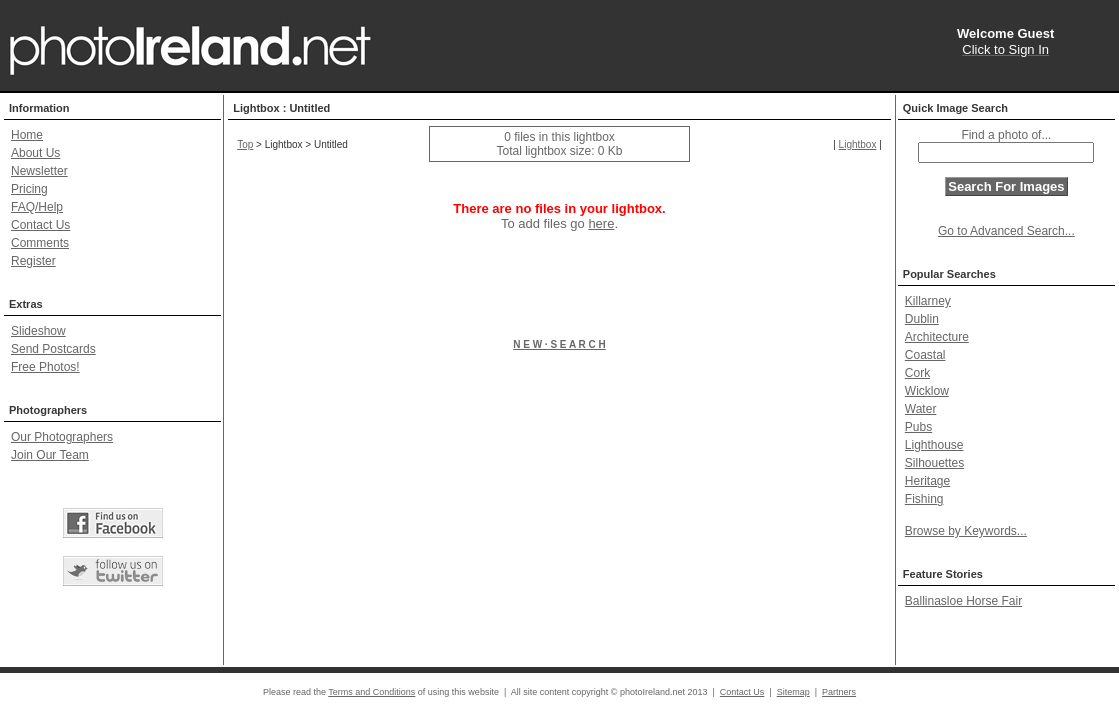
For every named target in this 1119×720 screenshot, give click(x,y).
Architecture (937, 337)
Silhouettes (934, 463)
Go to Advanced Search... (1006, 231)
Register (33, 261)
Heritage (927, 481)
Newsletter (39, 171)
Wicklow (927, 391)
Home (27, 135)
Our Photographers (62, 437)
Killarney (928, 301)
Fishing (924, 499)
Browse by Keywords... (966, 531)
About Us (35, 153)
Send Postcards (53, 349)
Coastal (925, 355)
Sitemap (793, 692)
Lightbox (858, 144)
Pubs (918, 427)
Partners (839, 692)
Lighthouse (934, 445)
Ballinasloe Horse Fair (963, 601)
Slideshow (38, 331)
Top (245, 144)
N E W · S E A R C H (559, 344)
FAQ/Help (37, 207)
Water (921, 409)
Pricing (29, 189)
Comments (40, 243)
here (601, 223)
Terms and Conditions (371, 692)
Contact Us (40, 225)
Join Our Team (50, 455)
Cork (917, 373)
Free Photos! (45, 367)
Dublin (922, 319)
